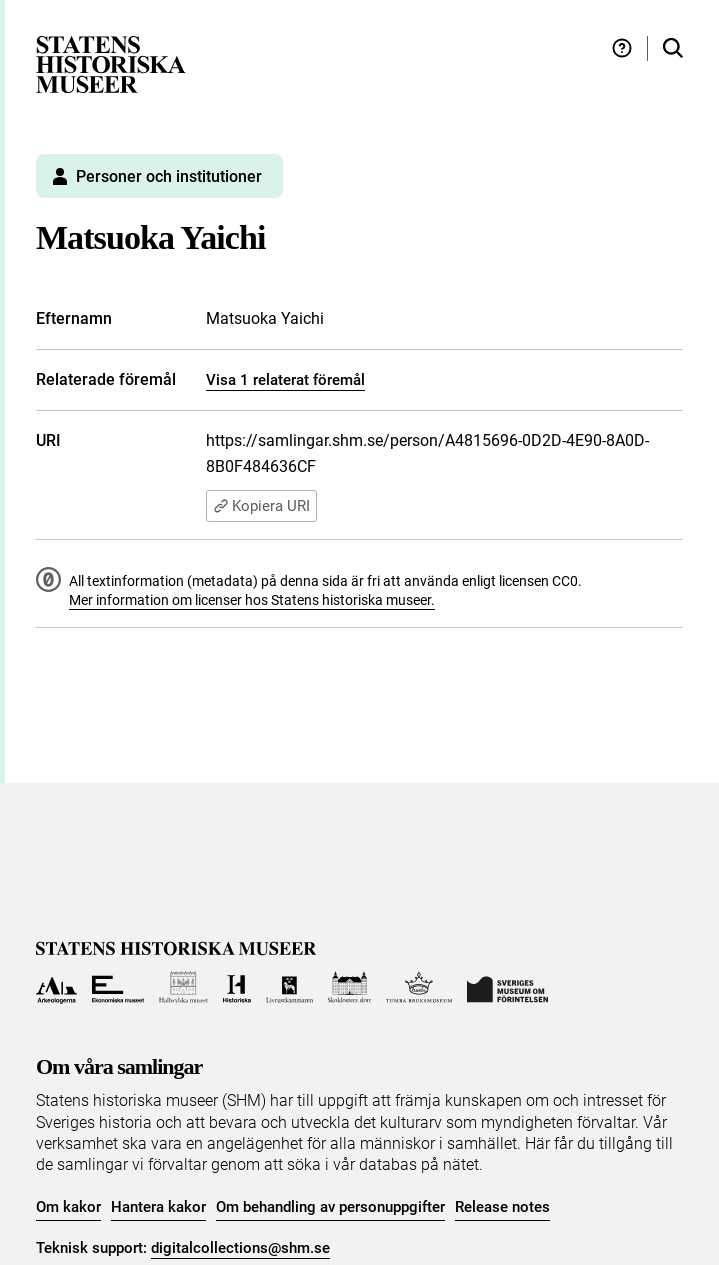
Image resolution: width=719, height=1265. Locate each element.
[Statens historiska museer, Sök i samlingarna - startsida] (111, 63)
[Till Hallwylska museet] (183, 987)
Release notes (502, 1207)
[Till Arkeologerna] (56, 987)
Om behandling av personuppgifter (330, 1207)
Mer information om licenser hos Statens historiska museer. (252, 600)
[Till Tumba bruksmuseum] (419, 987)
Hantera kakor (158, 1207)
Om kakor (68, 1207)
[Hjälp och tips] (622, 48)
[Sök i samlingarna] (673, 48)
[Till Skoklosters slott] (349, 987)
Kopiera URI (261, 506)
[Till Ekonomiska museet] (118, 987)
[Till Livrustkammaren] (290, 987)
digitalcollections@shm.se (240, 1248)
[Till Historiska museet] (236, 987)
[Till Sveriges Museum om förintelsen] (508, 987)
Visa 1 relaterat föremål (285, 380)
